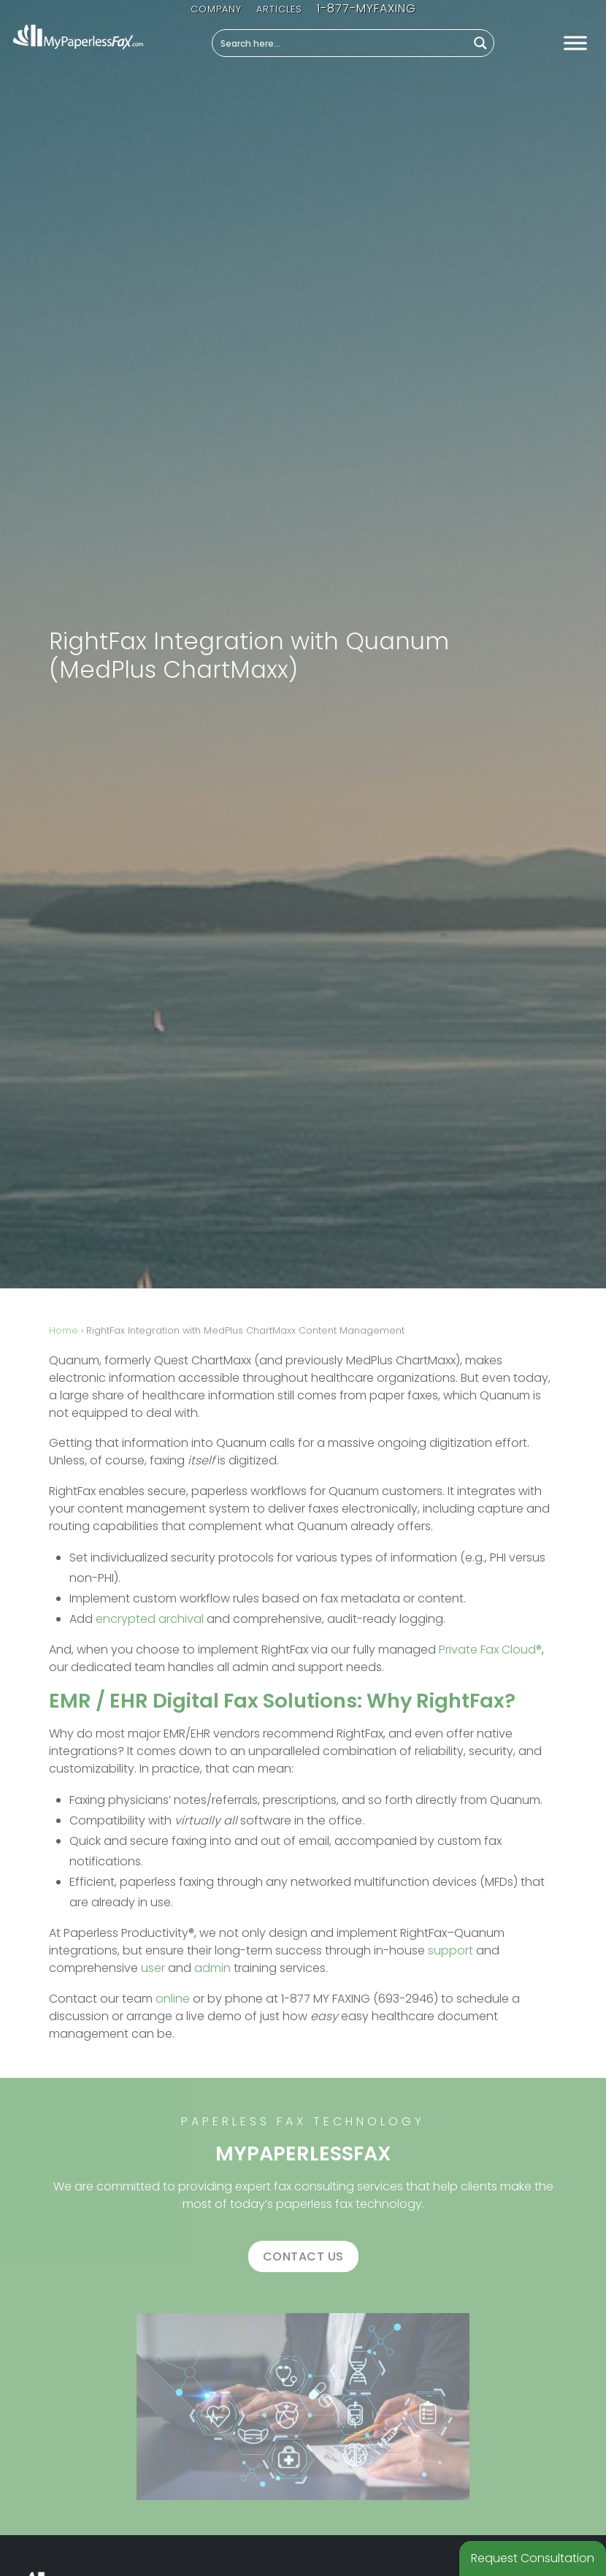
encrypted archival (150, 1618)
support (450, 1950)
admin (212, 1968)
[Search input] (340, 43)
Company (216, 9)
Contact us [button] (303, 2256)
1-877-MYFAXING (366, 8)
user (153, 1968)
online (173, 1998)
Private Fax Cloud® (490, 1649)
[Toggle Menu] (575, 43)
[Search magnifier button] (480, 43)
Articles (279, 9)
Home (63, 1330)
